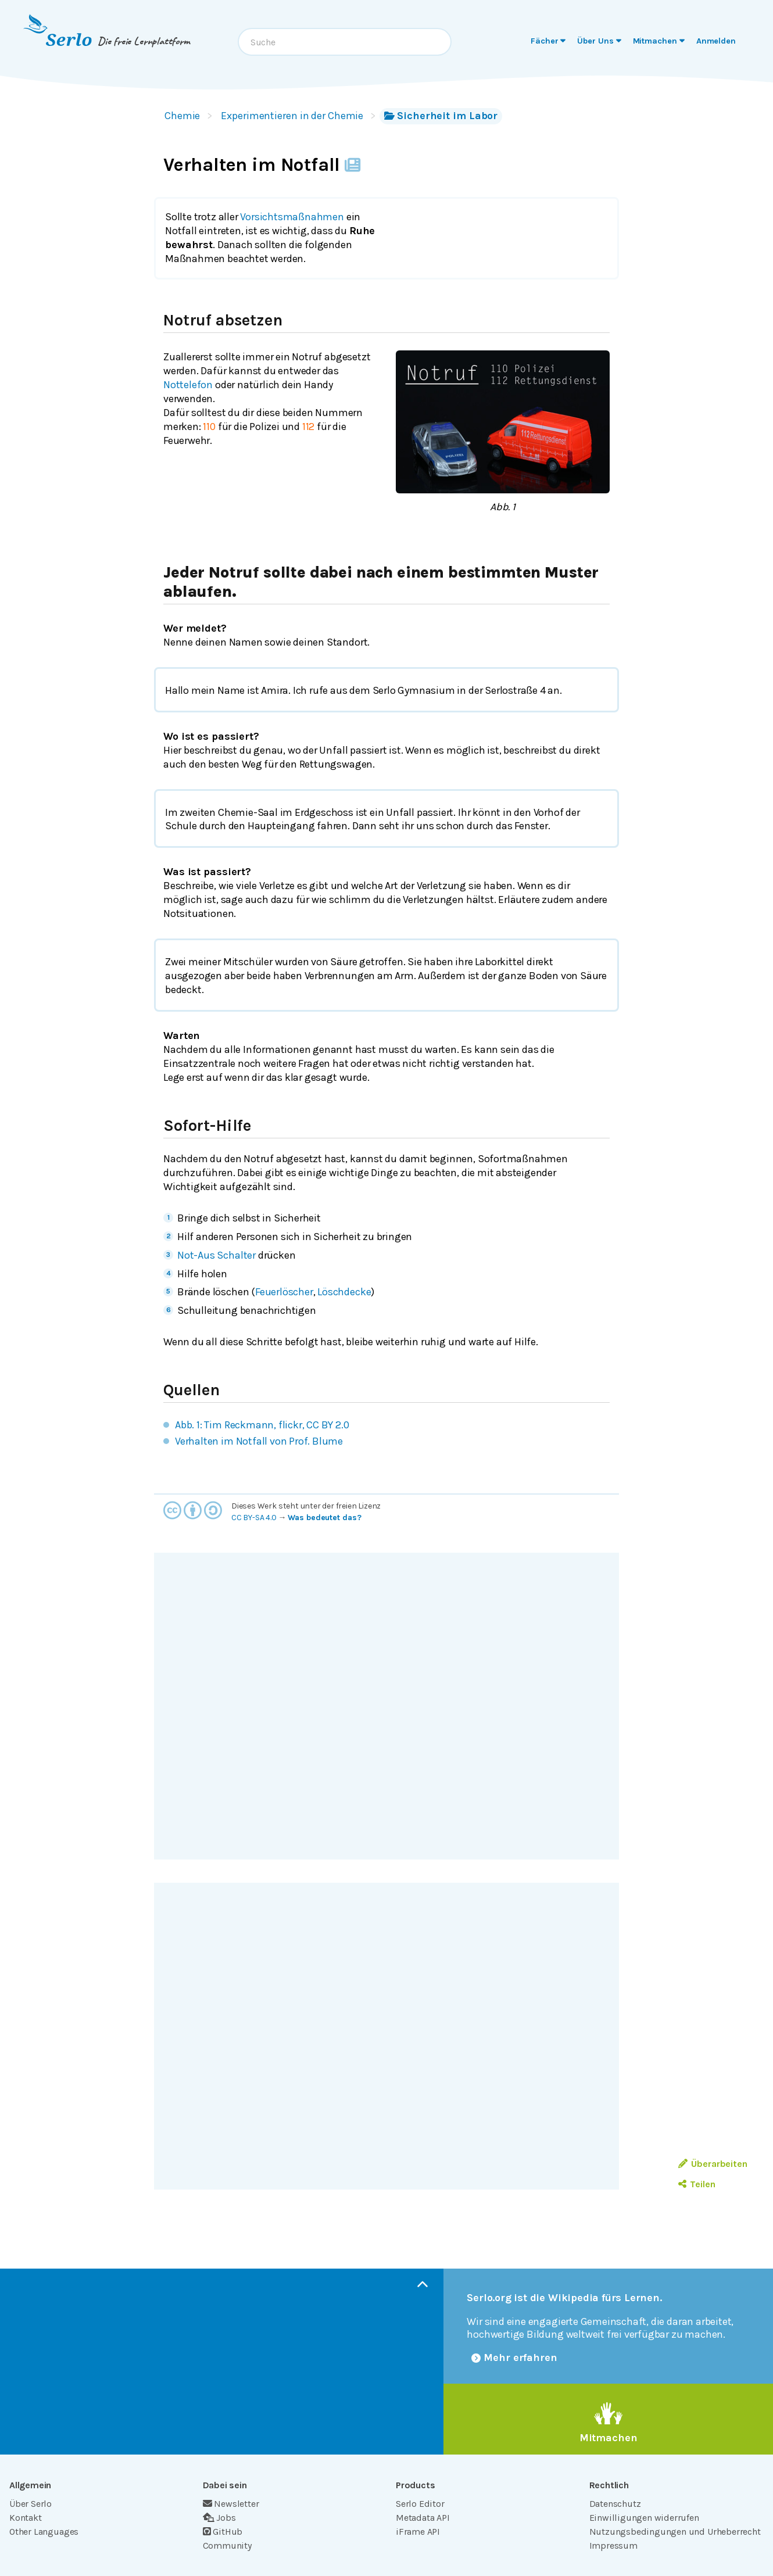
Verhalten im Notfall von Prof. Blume (259, 1441)
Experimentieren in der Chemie (292, 115)
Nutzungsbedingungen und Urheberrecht (675, 2531)
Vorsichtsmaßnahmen (292, 216)
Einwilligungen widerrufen (644, 2517)
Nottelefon (188, 384)
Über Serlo (30, 2503)
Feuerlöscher (284, 1291)
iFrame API (418, 2531)
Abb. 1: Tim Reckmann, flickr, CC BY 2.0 (262, 1424)
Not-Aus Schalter (216, 1255)
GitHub (223, 2531)
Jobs (219, 2517)
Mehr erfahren (514, 2357)
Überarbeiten (712, 2163)
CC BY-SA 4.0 (254, 1517)
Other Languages (43, 2531)
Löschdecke (344, 1291)
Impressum (613, 2545)
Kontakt (25, 2517)
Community (227, 2545)
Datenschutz (615, 2503)
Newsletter (231, 2503)
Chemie (182, 115)
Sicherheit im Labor (441, 115)
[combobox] (345, 42)
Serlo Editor (420, 2503)
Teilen (696, 2184)
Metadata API (423, 2517)
